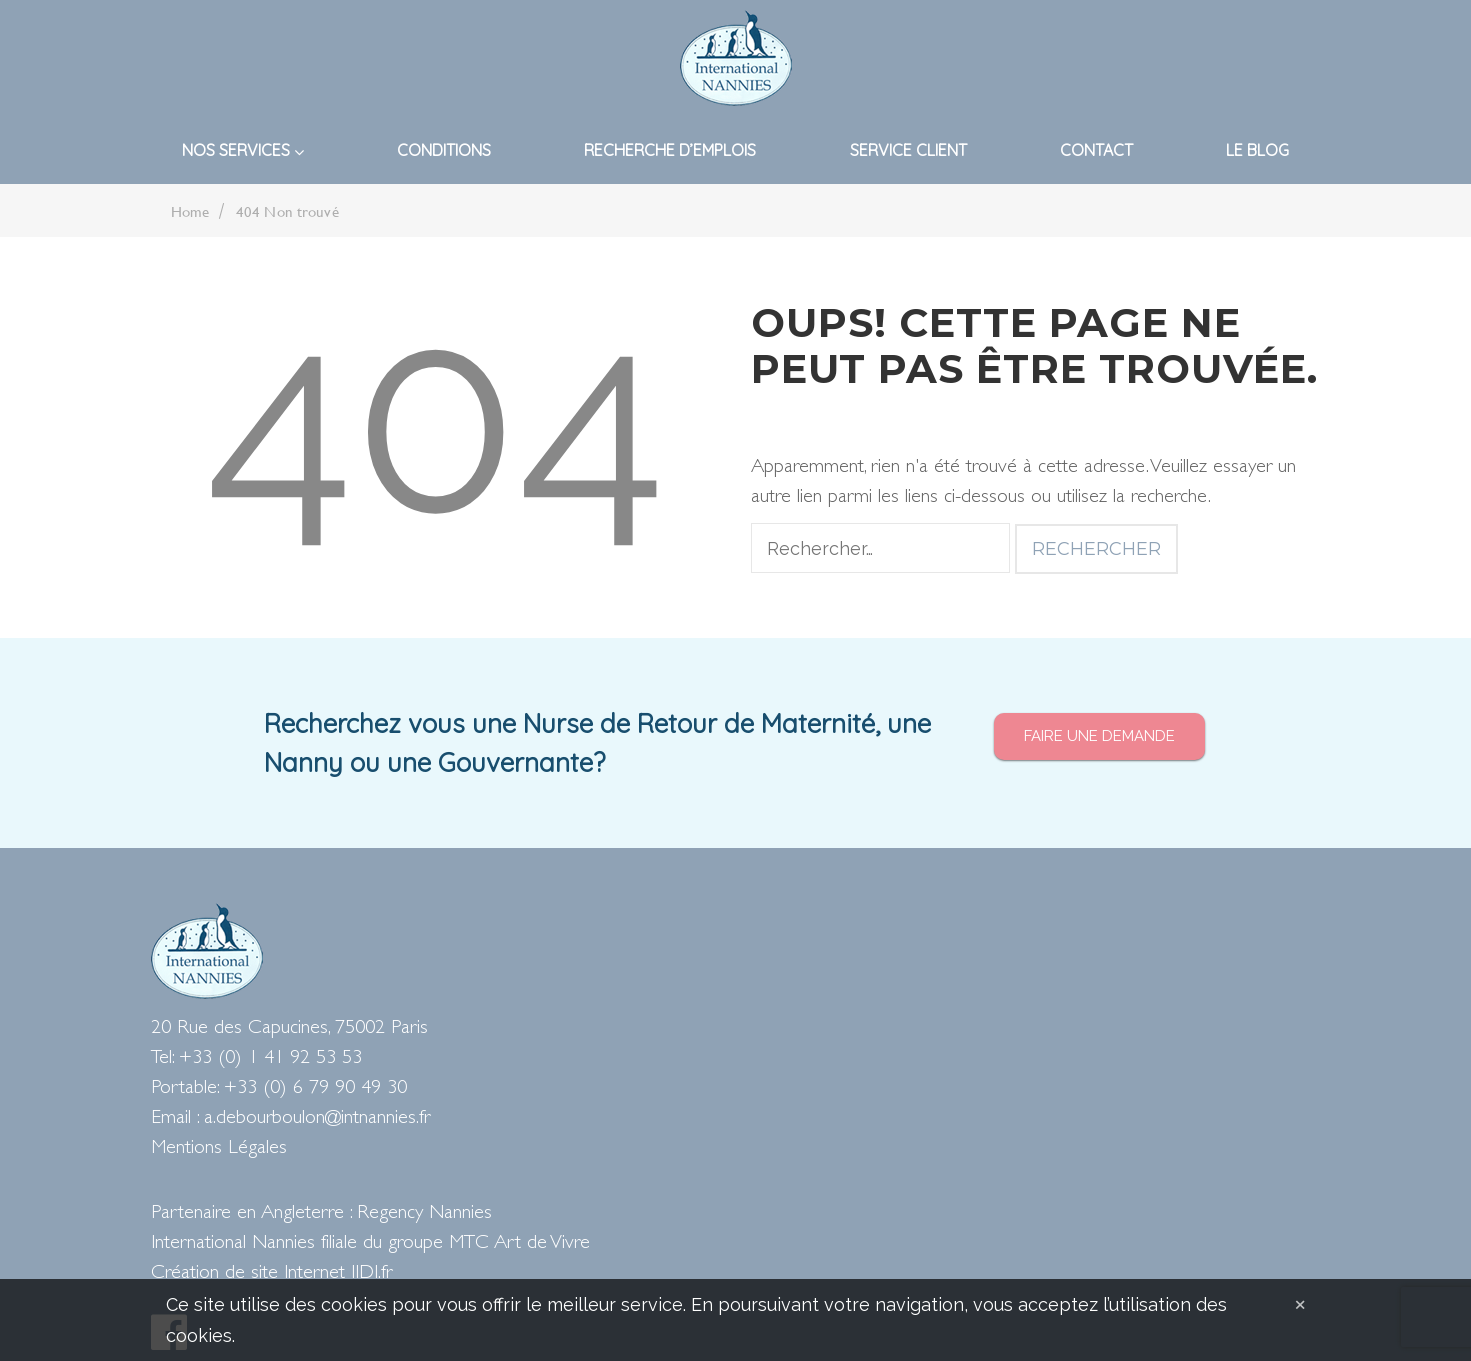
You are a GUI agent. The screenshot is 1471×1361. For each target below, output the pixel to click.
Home (190, 211)
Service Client (908, 150)
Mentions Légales (219, 1148)
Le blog (1257, 150)
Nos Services (243, 150)
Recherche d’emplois (670, 150)
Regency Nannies (424, 1213)
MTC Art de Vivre (519, 1243)
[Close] (1300, 1302)
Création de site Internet (248, 1273)
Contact (1096, 150)
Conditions (444, 150)
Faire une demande (1099, 736)
